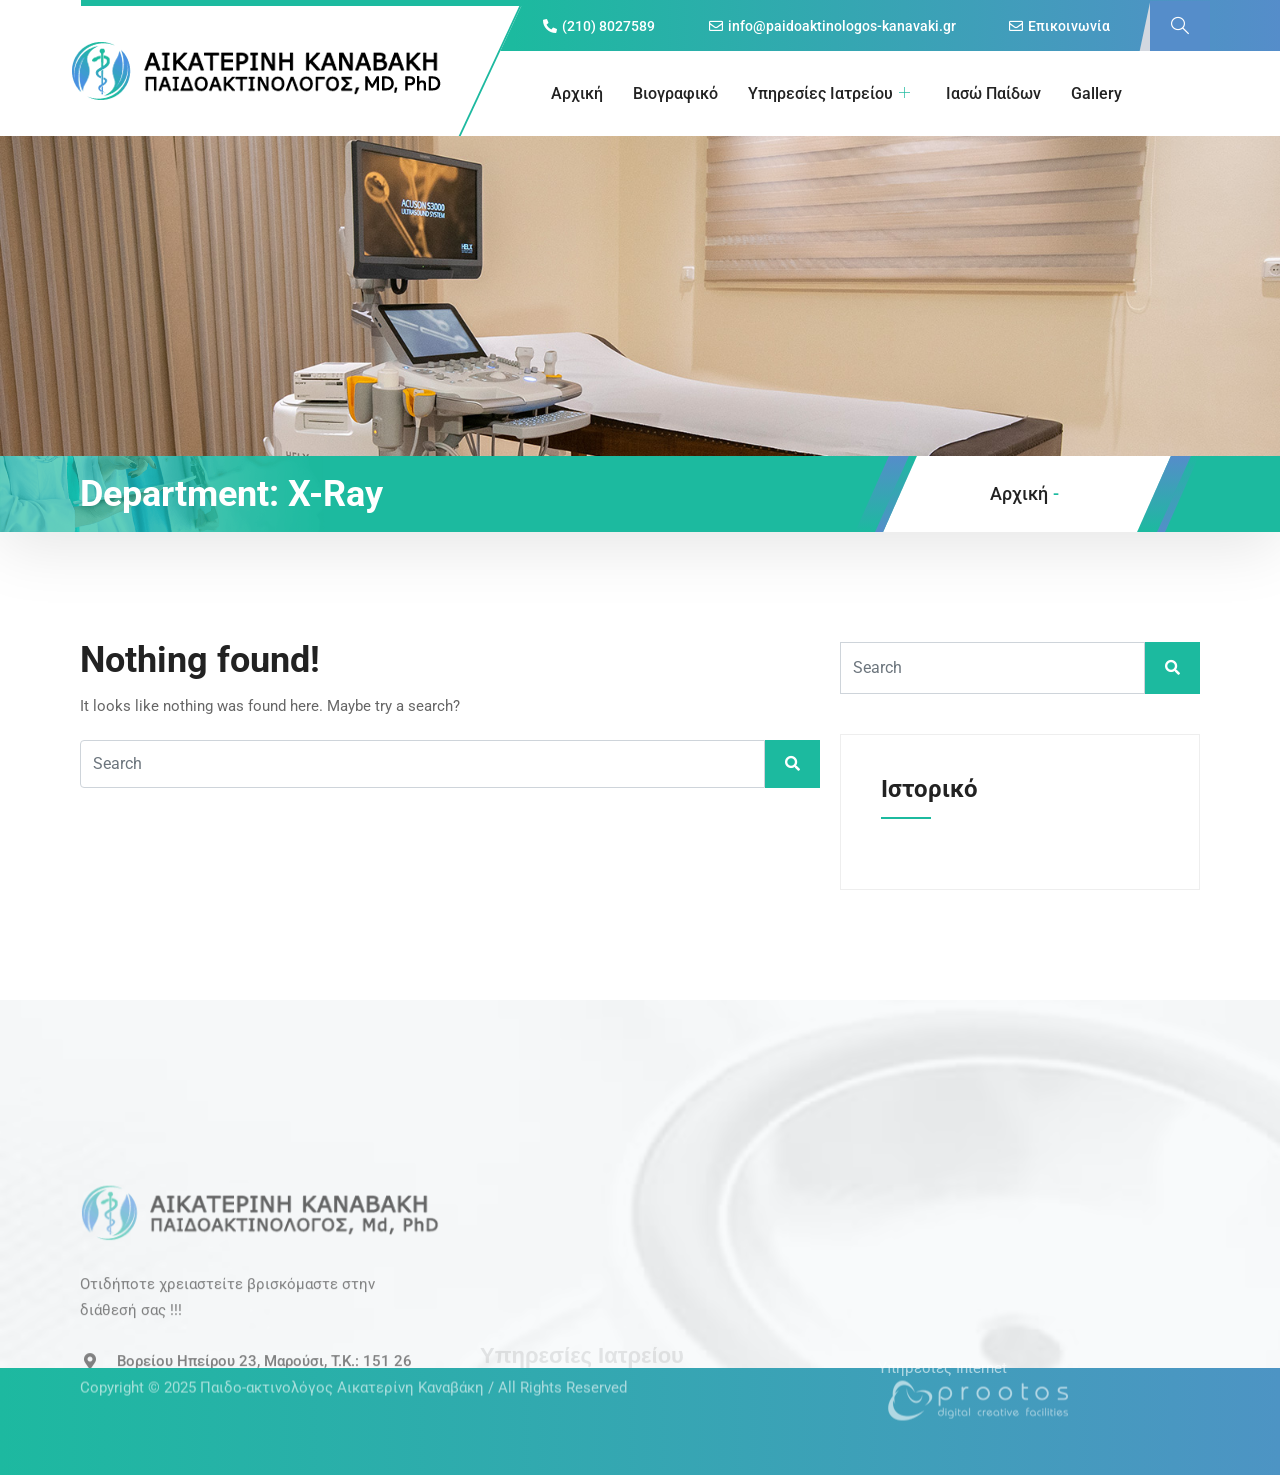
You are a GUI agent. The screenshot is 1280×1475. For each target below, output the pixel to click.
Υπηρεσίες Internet (942, 1350)
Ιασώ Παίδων (993, 93)
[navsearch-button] (1180, 26)
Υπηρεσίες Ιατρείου (829, 94)
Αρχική (577, 93)
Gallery (1096, 93)
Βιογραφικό (675, 93)
